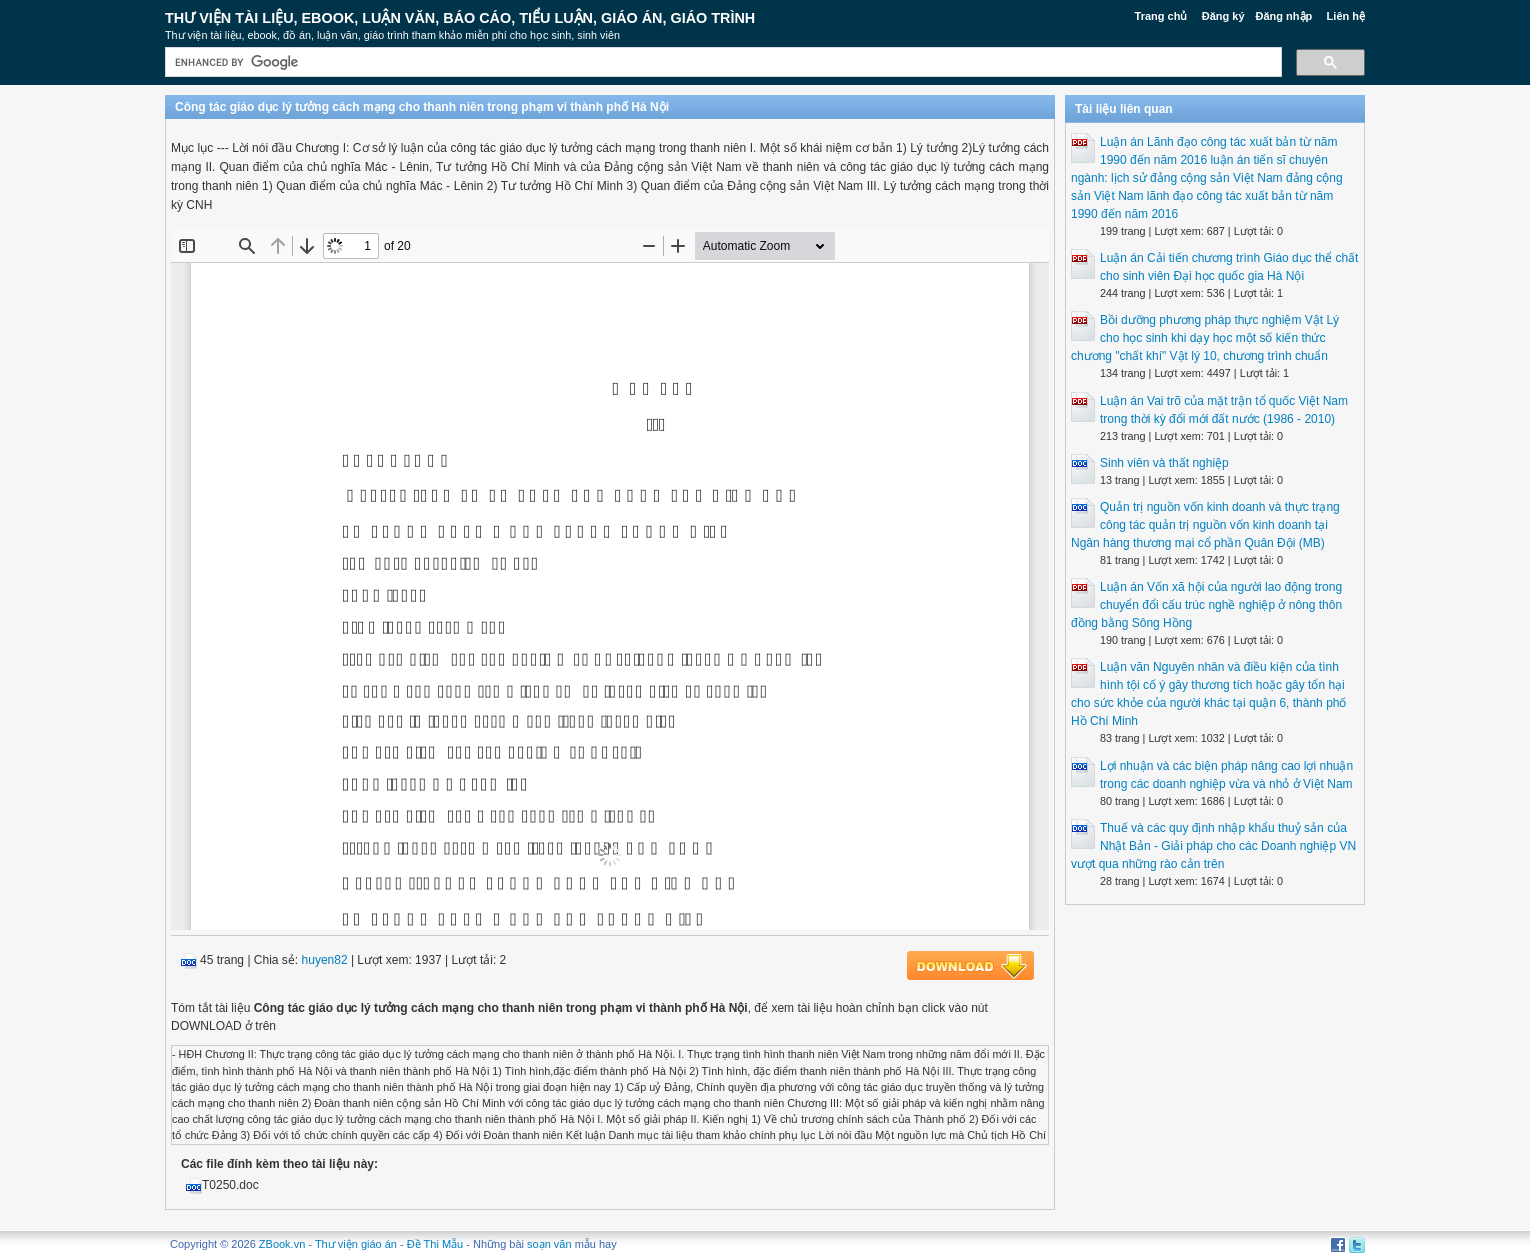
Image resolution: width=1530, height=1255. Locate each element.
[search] (721, 62)
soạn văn (549, 1244)
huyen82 (325, 960)
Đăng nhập (1284, 16)
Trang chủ (1161, 16)
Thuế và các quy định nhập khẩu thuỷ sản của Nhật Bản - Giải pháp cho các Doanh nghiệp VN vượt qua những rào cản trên (1213, 846)
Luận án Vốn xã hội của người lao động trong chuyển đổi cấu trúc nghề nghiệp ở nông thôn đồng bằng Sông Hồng (1206, 605)
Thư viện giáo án (356, 1244)
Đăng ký (1223, 16)
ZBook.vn (282, 1244)
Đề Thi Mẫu (435, 1244)
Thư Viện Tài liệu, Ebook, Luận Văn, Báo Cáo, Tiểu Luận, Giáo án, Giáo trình (460, 18)
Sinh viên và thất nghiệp (1164, 463)
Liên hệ (1346, 16)
